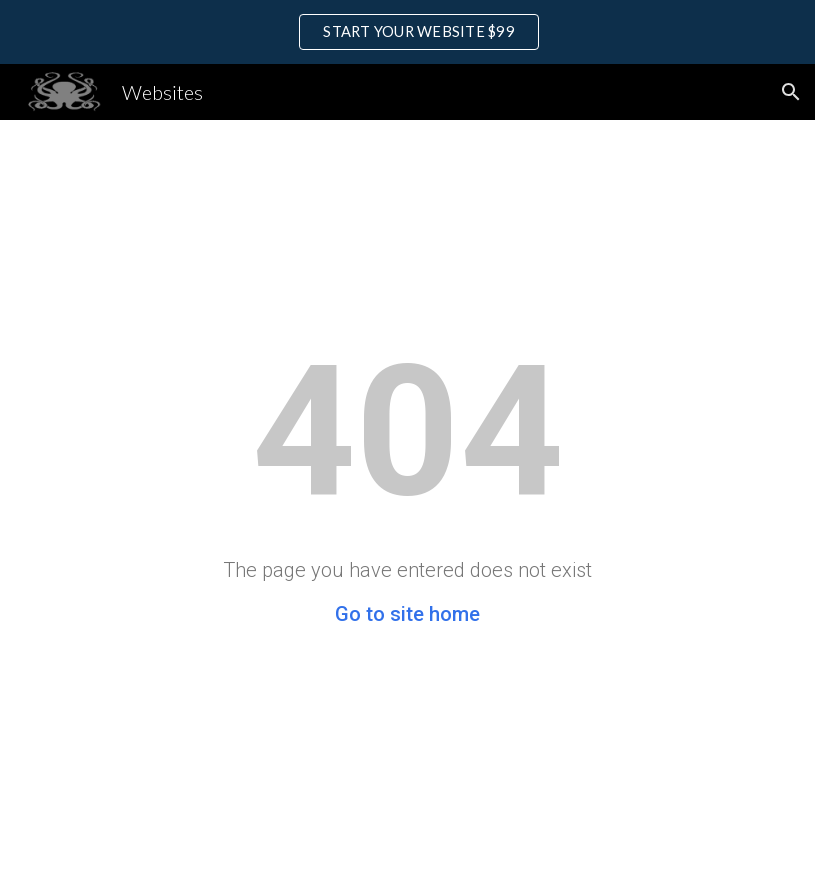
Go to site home (407, 614)
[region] (407, 32)
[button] (791, 92)
